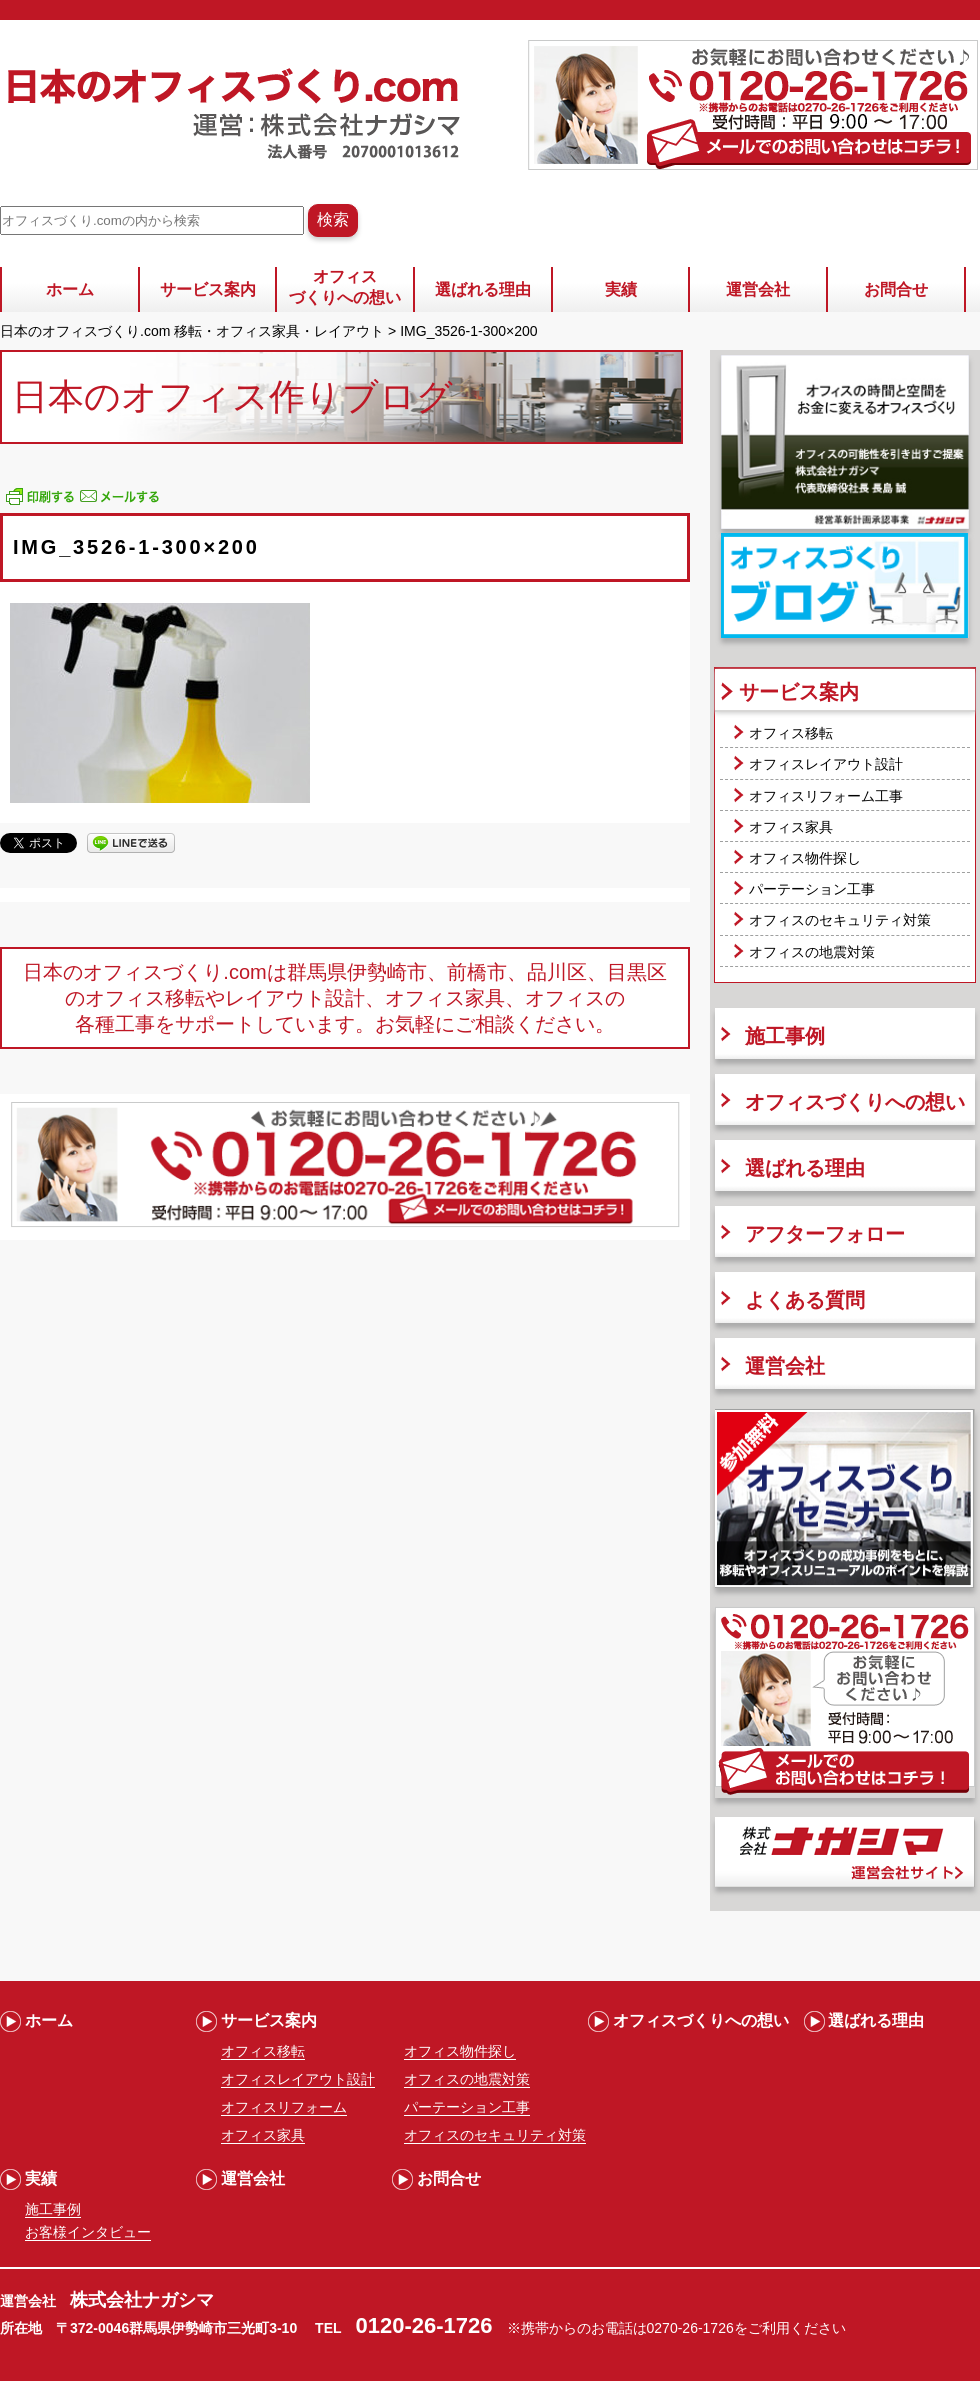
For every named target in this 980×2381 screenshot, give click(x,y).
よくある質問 (805, 1300)
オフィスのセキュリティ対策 (840, 920)
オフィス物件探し (805, 858)
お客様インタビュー (88, 2232)
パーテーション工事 (812, 889)
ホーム (70, 289)
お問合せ (896, 289)
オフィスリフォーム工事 (826, 796)
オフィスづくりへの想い (345, 287)
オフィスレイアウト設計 (826, 764)
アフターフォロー (825, 1234)
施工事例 (785, 1036)
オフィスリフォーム (284, 2107)
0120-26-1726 (424, 2325)
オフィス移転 (791, 733)
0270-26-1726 (690, 2328)
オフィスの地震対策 (812, 952)
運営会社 (758, 289)
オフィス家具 (791, 827)
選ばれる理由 (483, 289)
